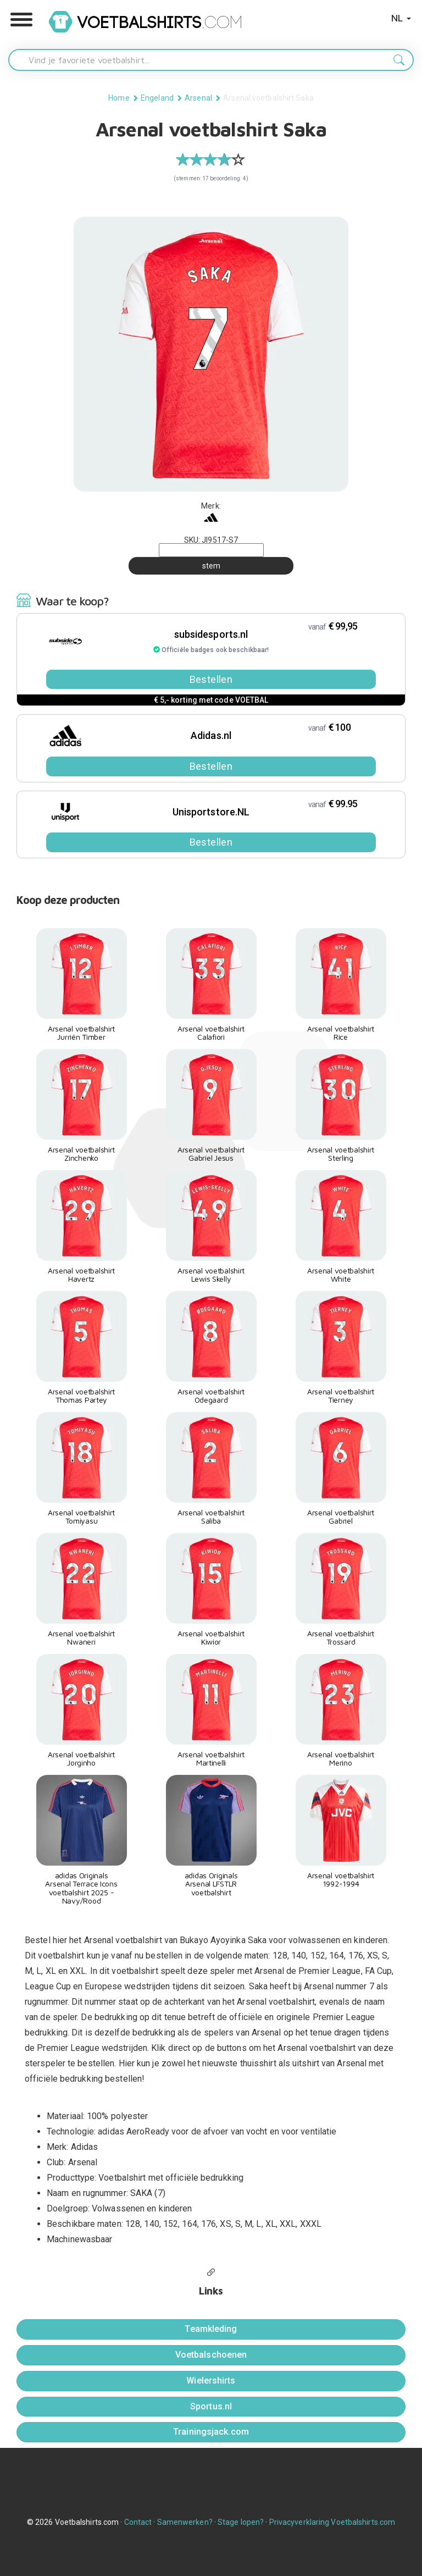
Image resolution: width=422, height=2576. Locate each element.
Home (118, 97)
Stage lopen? (241, 2522)
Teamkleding (211, 2329)
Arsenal (198, 97)
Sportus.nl (211, 2406)
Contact (138, 2522)
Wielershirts (210, 2380)
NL (401, 18)
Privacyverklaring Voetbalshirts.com (332, 2522)
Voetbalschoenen (211, 2354)
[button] (21, 19)
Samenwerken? (185, 2522)
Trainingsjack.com (211, 2431)
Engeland (157, 97)
